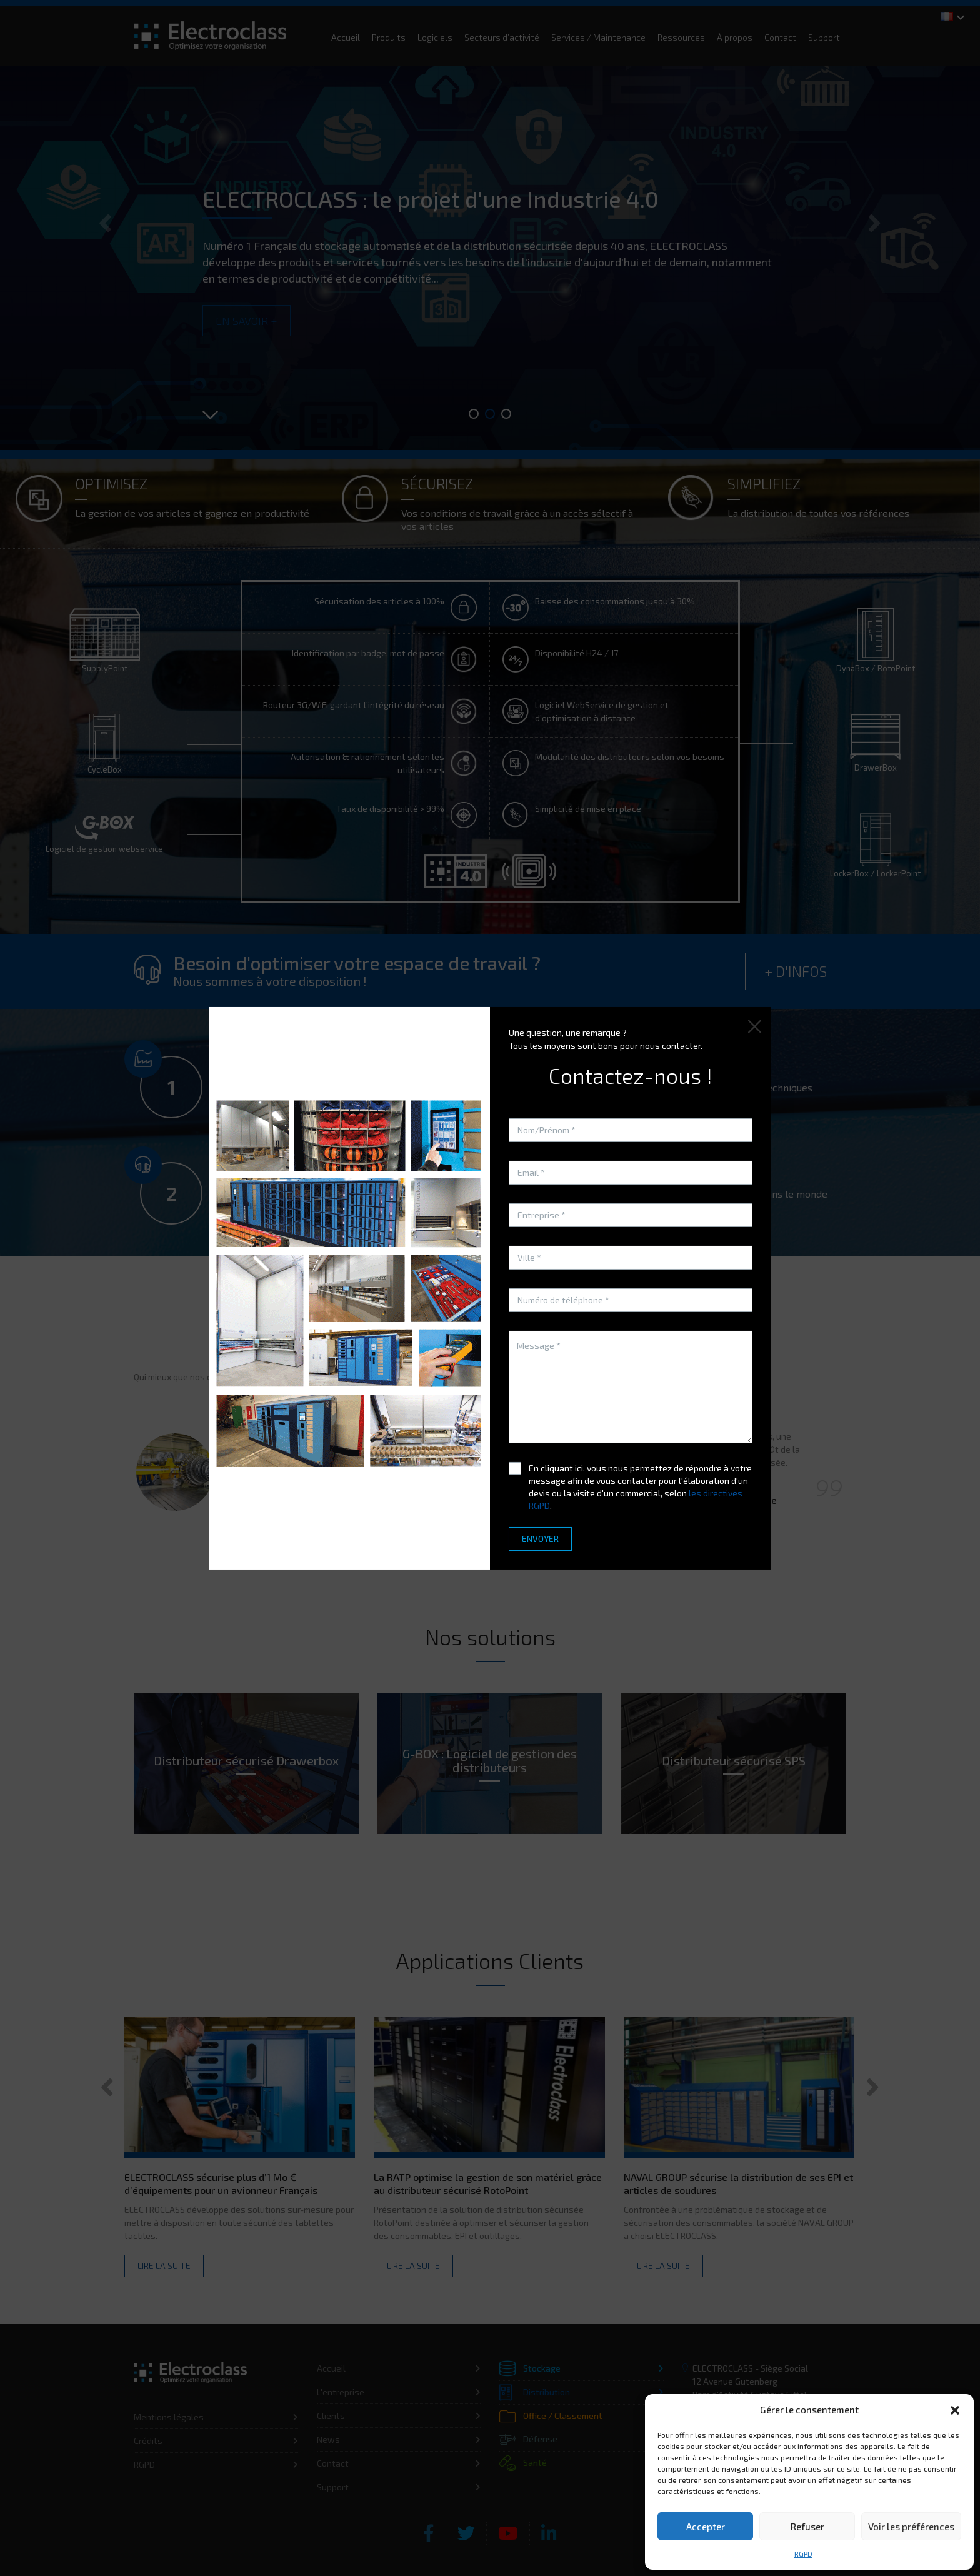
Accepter (705, 2526)
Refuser (807, 2526)
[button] (955, 2410)
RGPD (803, 2553)
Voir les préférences (911, 2526)
